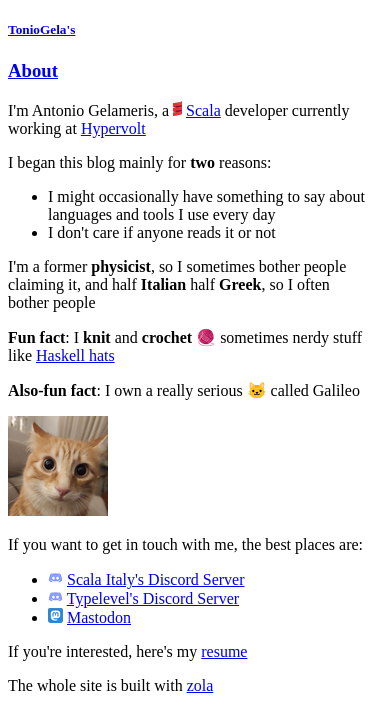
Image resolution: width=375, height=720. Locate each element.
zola (200, 685)
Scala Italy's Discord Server (156, 579)
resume (224, 651)
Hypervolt (113, 128)
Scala (203, 110)
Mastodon (99, 617)
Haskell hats (75, 355)
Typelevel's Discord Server (153, 598)
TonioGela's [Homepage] (41, 29)
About (33, 70)
